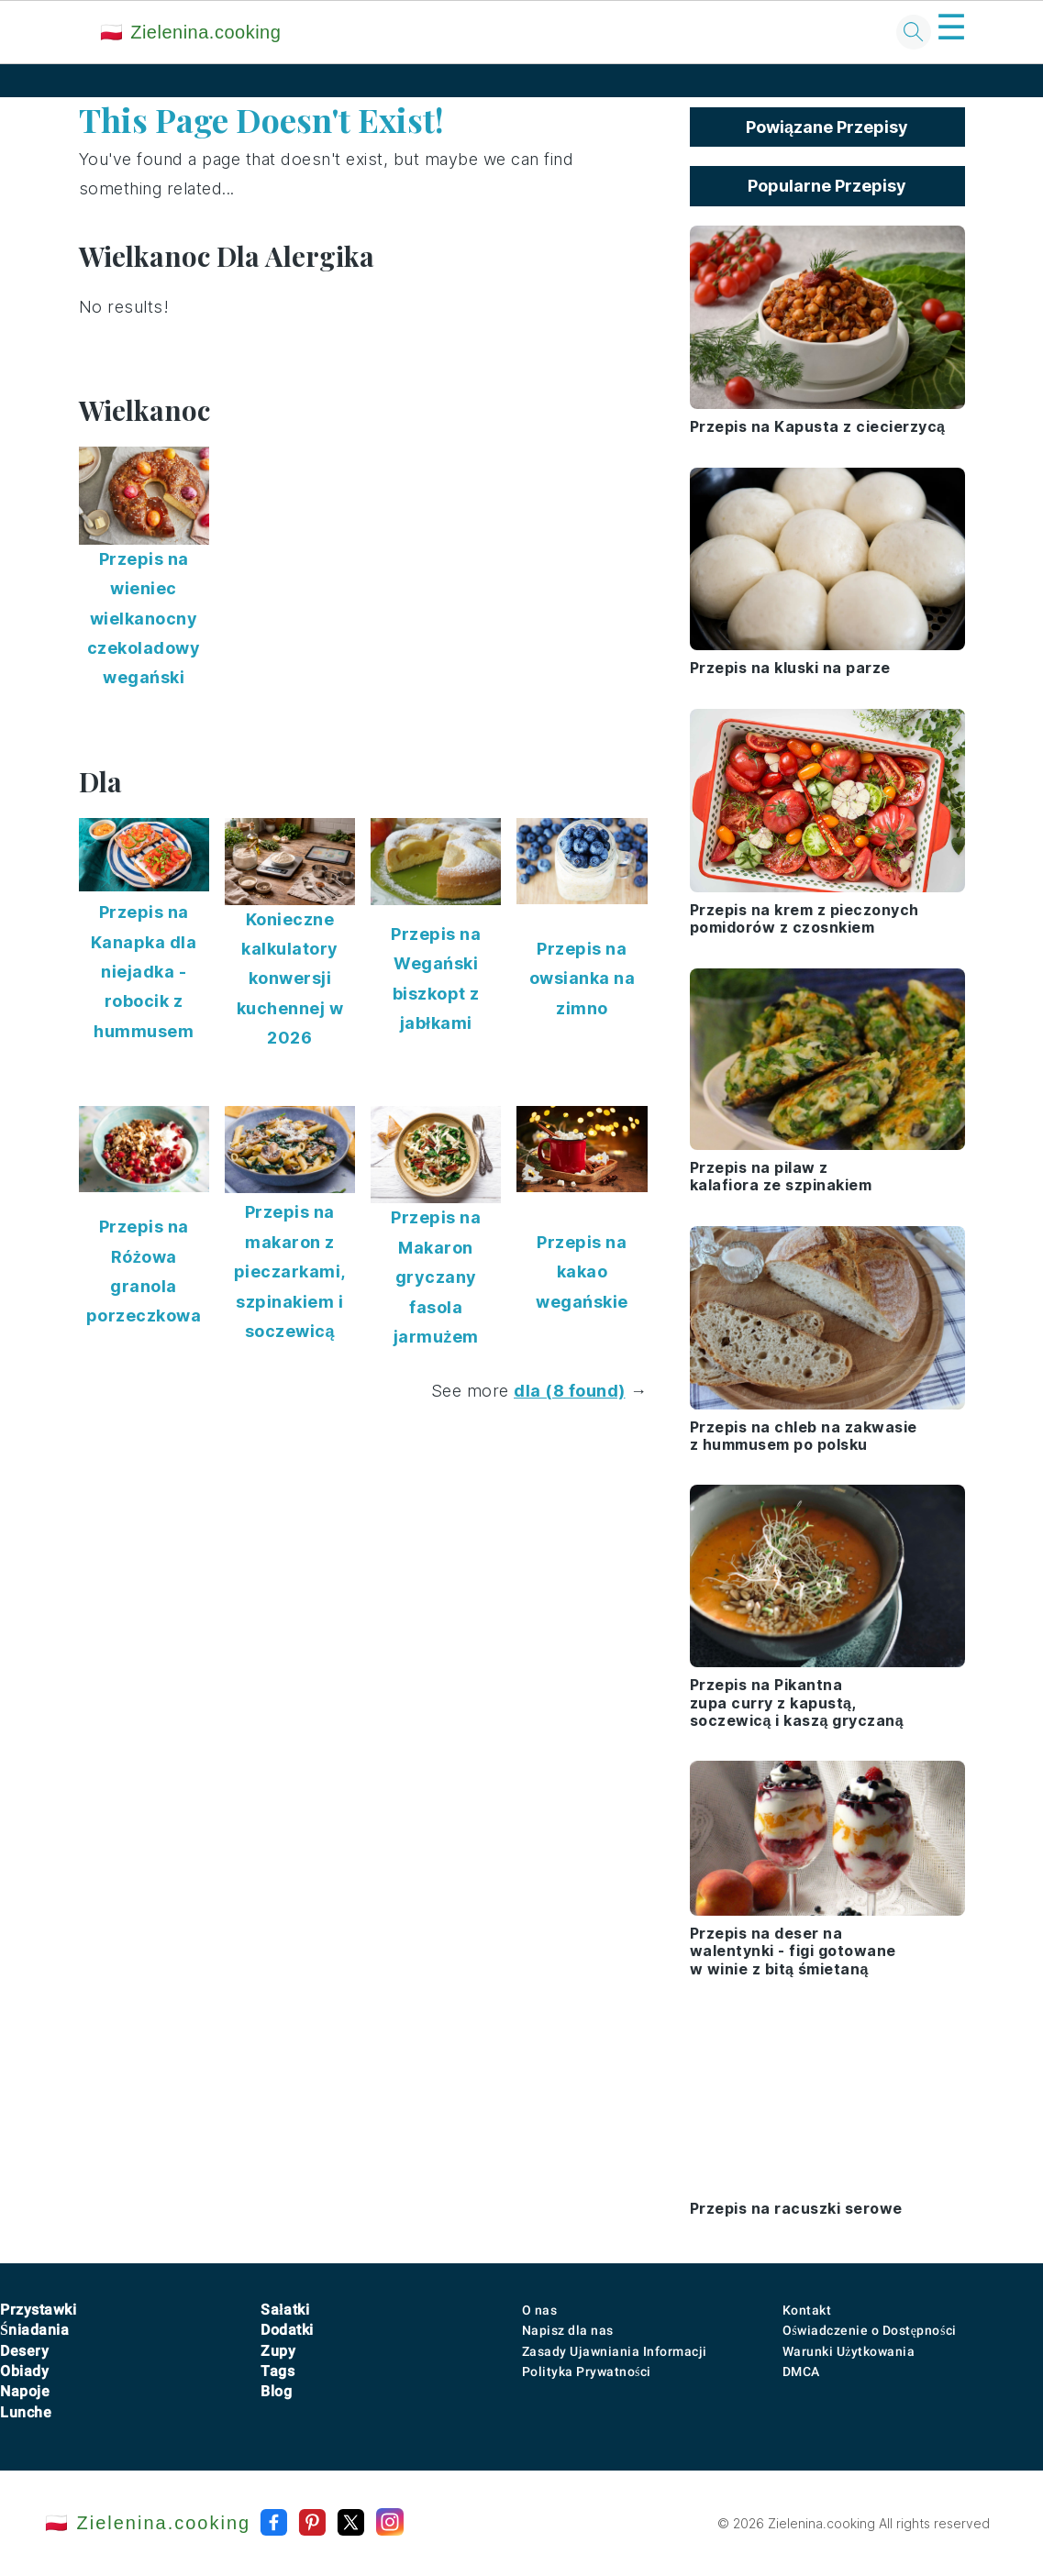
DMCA (801, 2371)
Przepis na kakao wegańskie (582, 1272)
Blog (276, 2391)
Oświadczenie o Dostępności (869, 2330)
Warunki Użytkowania (848, 2351)
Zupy (278, 2351)
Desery (24, 2351)
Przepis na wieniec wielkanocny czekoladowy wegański (144, 618)
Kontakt (807, 2310)
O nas (540, 2310)
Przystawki (38, 2309)
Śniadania (34, 2329)
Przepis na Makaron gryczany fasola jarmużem (436, 1277)
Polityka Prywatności (586, 2371)
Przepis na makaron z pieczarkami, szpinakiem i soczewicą (290, 1271)
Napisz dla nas (568, 2330)
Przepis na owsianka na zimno (582, 978)
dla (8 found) (570, 1390)
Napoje (25, 2391)
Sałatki (285, 2309)
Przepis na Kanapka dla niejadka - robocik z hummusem (144, 971)
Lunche (25, 2412)
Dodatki (287, 2329)
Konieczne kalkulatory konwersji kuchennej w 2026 (290, 979)
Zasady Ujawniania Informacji (614, 2351)
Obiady (24, 2371)
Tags (277, 2371)
